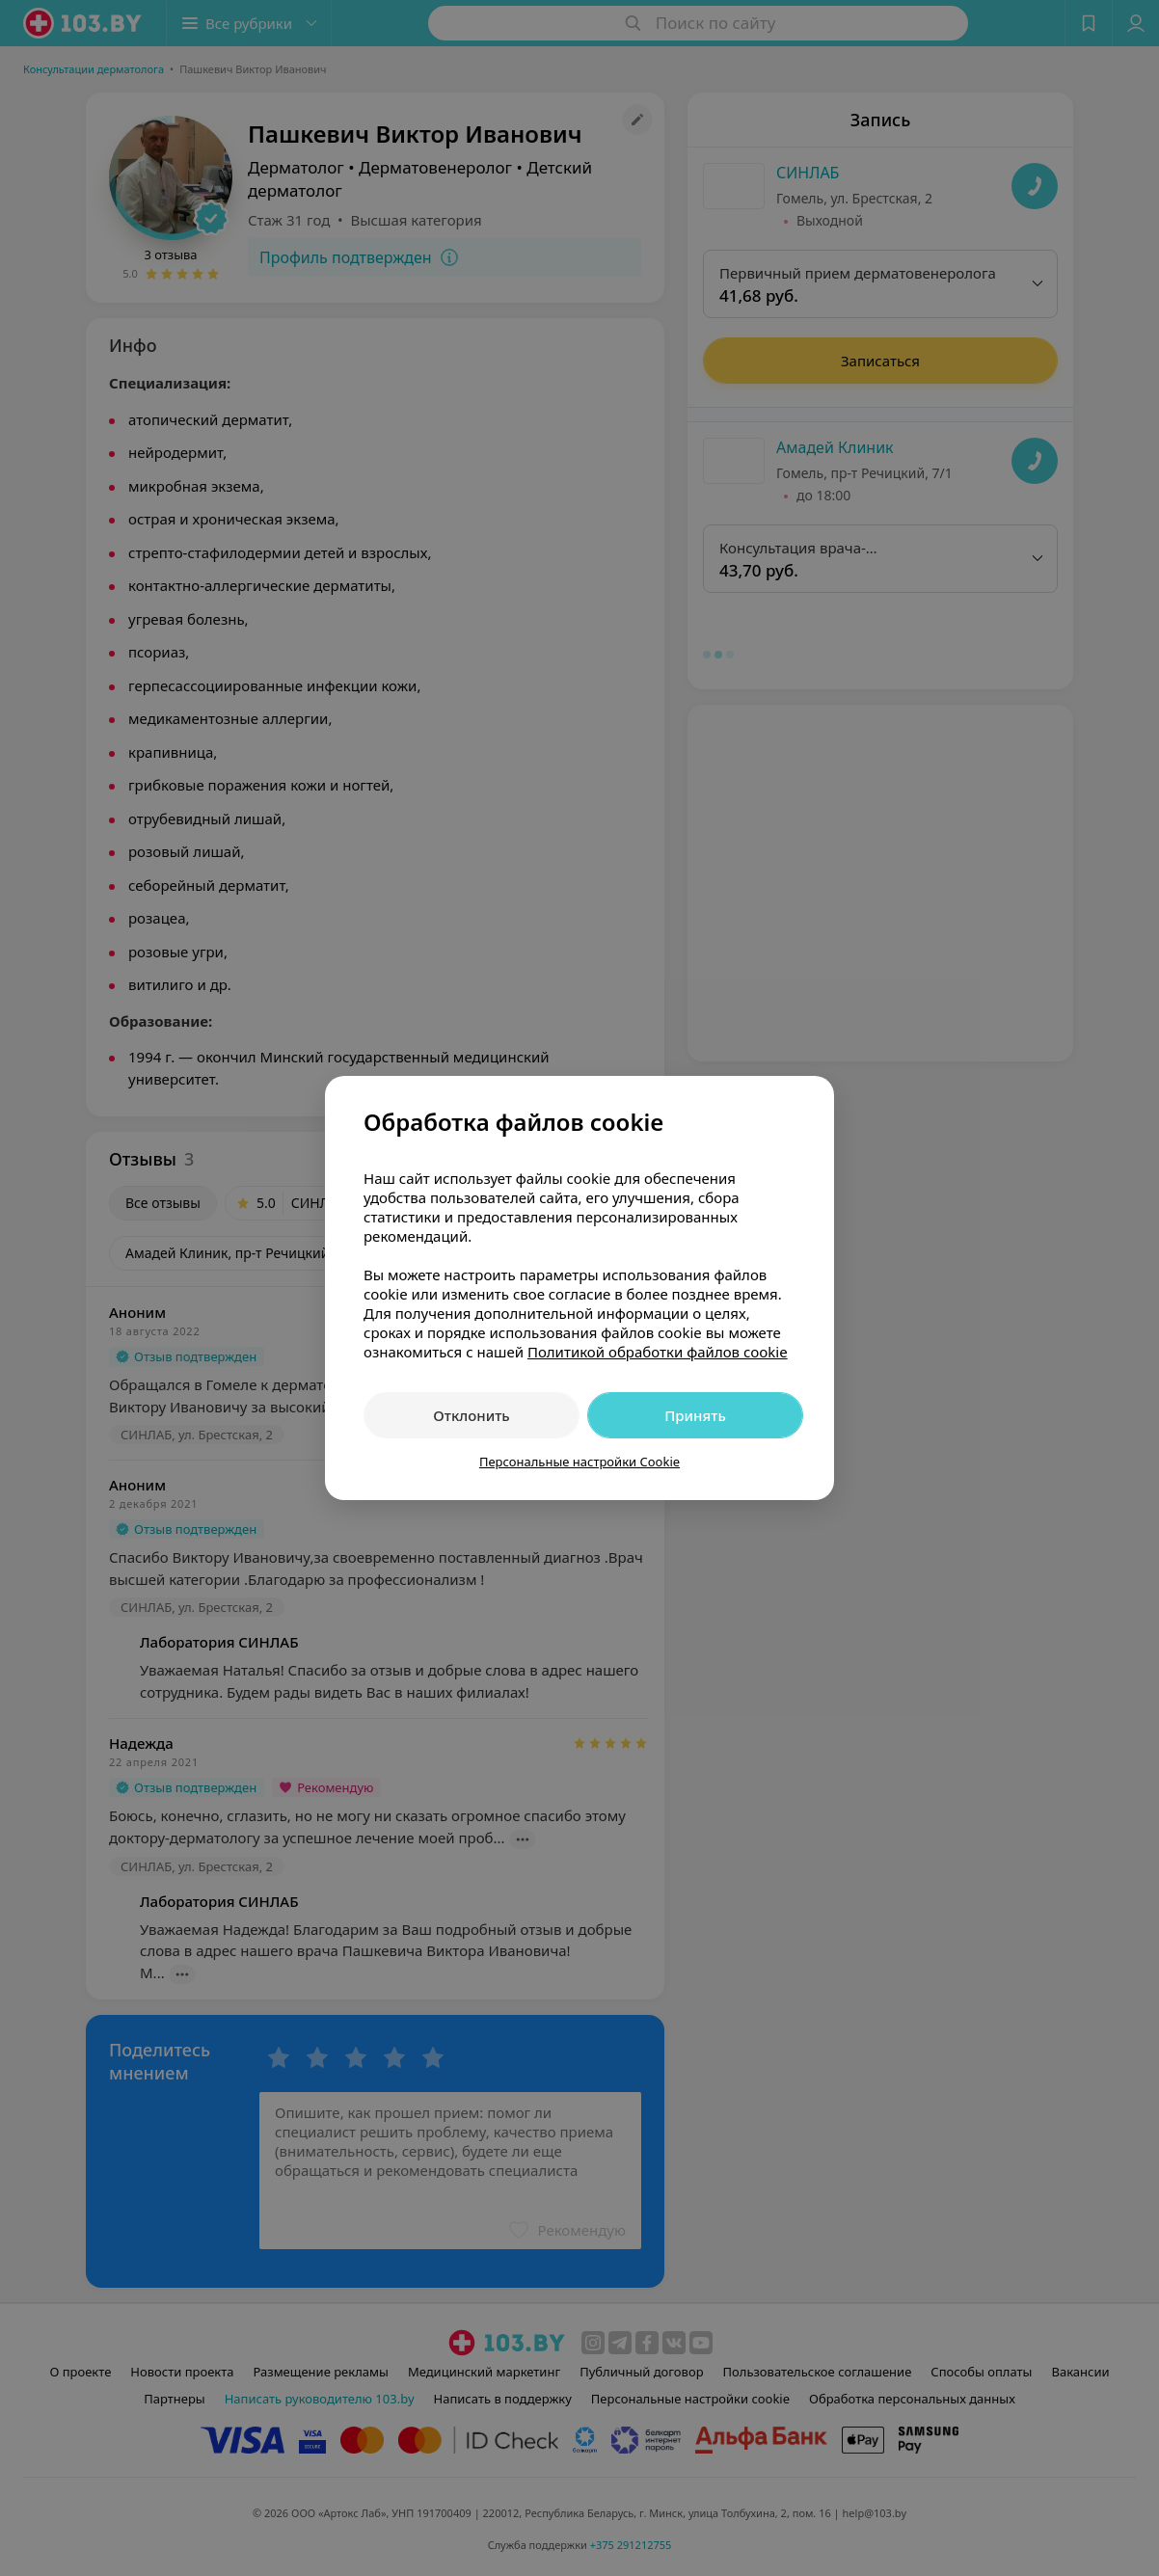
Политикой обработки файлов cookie (657, 1351)
